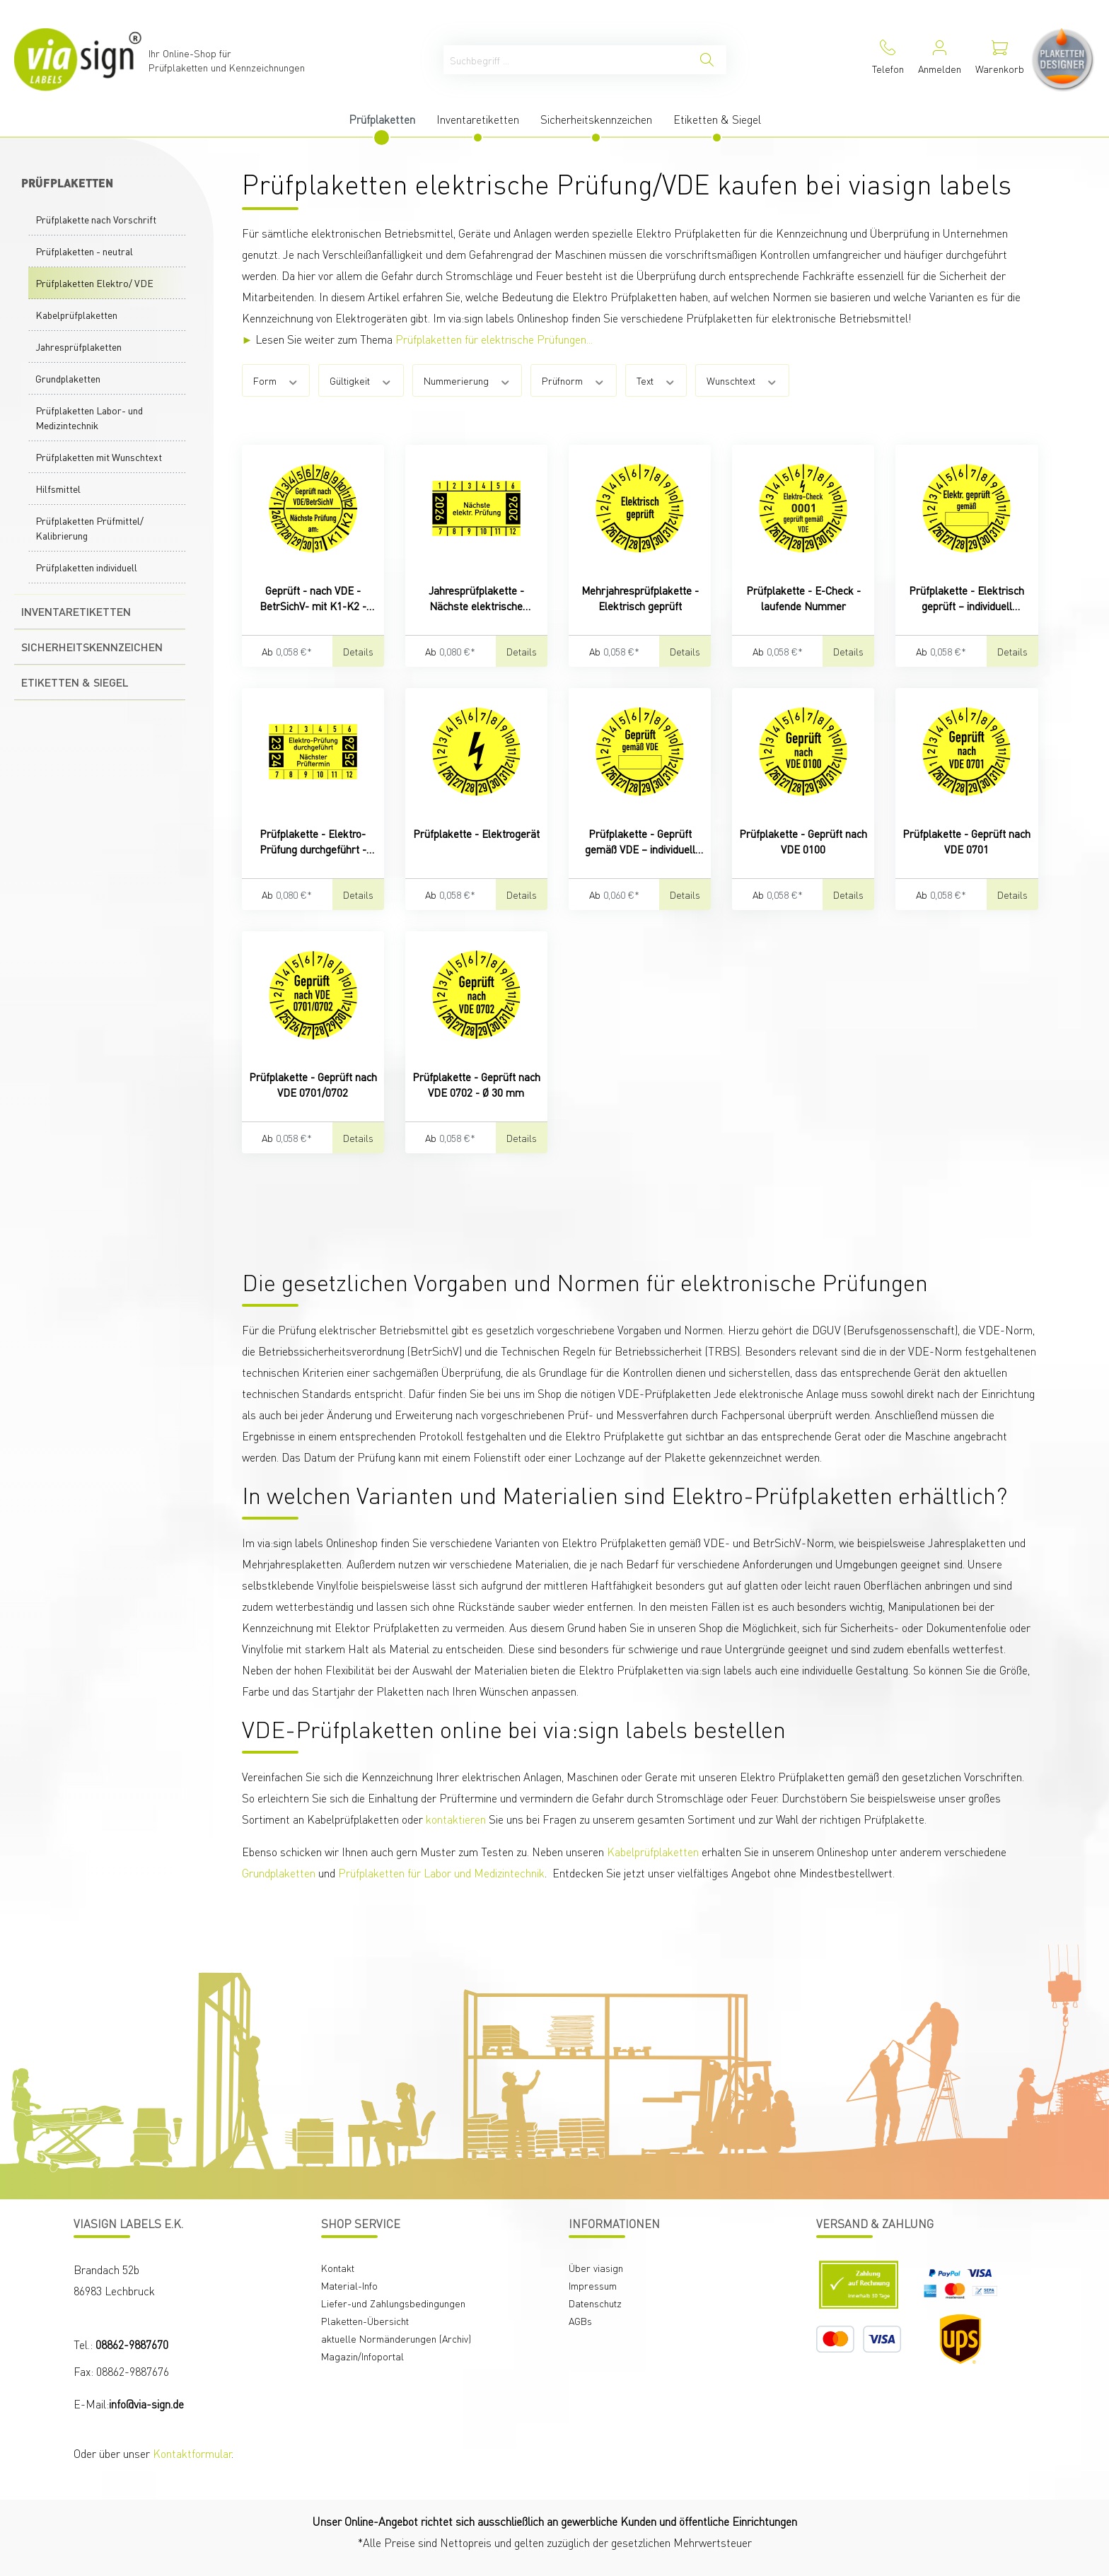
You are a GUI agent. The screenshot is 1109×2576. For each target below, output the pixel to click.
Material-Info (349, 2285)
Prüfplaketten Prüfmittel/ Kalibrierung (89, 528)
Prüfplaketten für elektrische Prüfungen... (494, 339)
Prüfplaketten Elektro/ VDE (94, 282)
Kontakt (337, 2267)
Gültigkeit (361, 380)
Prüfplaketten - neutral (84, 251)
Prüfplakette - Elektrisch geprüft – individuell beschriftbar (966, 598)
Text (656, 380)
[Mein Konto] (939, 60)
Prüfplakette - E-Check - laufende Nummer (803, 598)
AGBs (580, 2320)
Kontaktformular (192, 2453)
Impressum (593, 2285)
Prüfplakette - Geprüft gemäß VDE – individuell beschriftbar (640, 842)
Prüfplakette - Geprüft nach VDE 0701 (966, 841)
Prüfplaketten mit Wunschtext (98, 456)
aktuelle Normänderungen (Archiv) (396, 2338)
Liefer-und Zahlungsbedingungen (393, 2303)
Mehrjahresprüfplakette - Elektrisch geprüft (640, 598)
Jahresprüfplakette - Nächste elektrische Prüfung (476, 598)
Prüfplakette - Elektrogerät (476, 834)
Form (276, 380)
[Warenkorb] (999, 60)
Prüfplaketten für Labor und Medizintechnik (441, 1872)
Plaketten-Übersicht (365, 2320)
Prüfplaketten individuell (86, 567)
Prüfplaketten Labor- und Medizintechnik (89, 417)
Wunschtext (742, 380)
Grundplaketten (67, 378)
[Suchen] (706, 59)
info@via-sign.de (146, 2403)
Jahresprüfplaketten (78, 346)
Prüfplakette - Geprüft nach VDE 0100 (803, 841)
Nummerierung (467, 380)
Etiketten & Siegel (75, 682)
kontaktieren (456, 1819)
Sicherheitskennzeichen (92, 646)
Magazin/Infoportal (362, 2356)
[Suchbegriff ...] (565, 59)
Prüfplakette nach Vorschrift (95, 219)
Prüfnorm (573, 380)
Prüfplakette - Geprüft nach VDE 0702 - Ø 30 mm (476, 1085)
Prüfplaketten (67, 182)
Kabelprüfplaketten (76, 314)
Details (358, 651)
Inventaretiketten (76, 611)
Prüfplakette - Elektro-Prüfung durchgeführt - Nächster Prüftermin (313, 842)
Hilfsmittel (58, 488)
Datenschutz (595, 2303)
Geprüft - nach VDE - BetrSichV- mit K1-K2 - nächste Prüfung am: (313, 598)
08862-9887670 (131, 2344)
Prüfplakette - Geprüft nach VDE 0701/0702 (313, 1085)
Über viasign (596, 2267)
